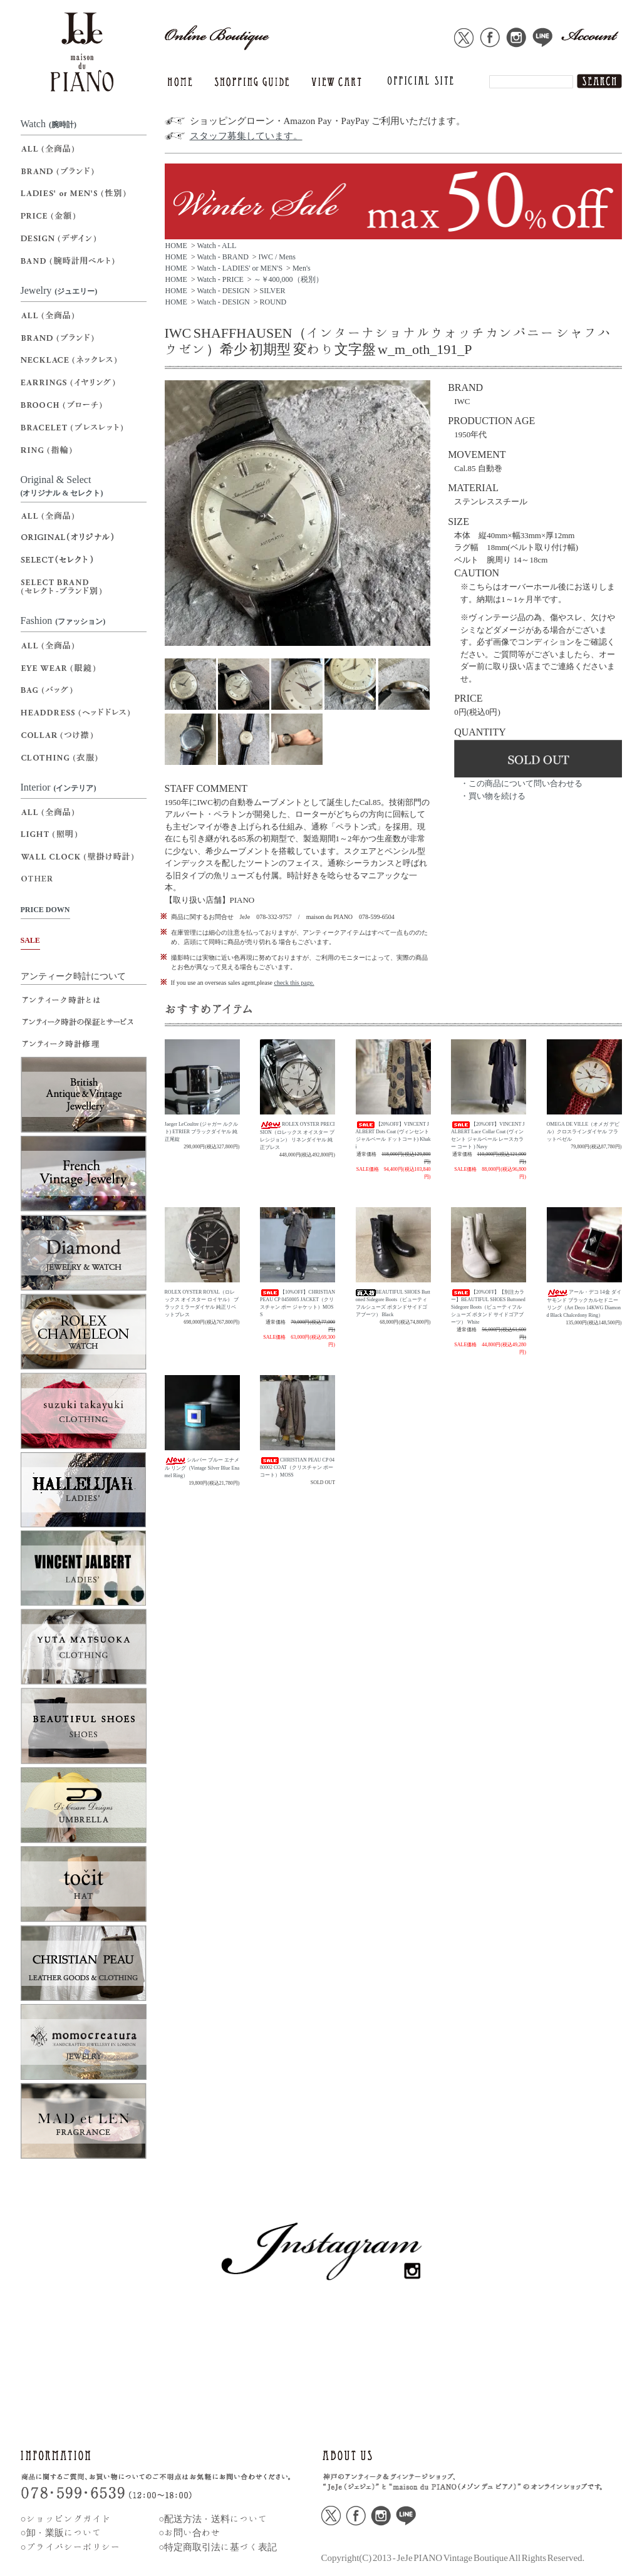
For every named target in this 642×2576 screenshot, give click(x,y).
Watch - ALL (216, 245)
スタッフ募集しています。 (246, 136)
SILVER (273, 290)
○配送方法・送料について (212, 2518)
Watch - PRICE (220, 279)
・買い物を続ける (493, 796)
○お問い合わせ (189, 2532)
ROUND (273, 302)
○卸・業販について (61, 2532)
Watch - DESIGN (223, 290)
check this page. (294, 982)
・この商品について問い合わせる (521, 783)
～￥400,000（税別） (288, 279)
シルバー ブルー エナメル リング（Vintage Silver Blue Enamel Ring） (202, 1467)
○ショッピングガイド (66, 2518)
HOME (176, 245)
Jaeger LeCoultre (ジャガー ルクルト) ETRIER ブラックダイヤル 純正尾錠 (202, 1131)
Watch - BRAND (222, 256)
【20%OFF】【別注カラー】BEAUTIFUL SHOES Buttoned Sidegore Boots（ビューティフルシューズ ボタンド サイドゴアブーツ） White (488, 1307)
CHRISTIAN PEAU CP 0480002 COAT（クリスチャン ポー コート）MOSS (297, 1467)
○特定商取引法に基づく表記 (217, 2547)
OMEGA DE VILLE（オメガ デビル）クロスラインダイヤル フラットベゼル (583, 1131)
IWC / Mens (277, 256)
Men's (302, 268)
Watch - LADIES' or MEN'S (239, 268)
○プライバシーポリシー (70, 2547)
